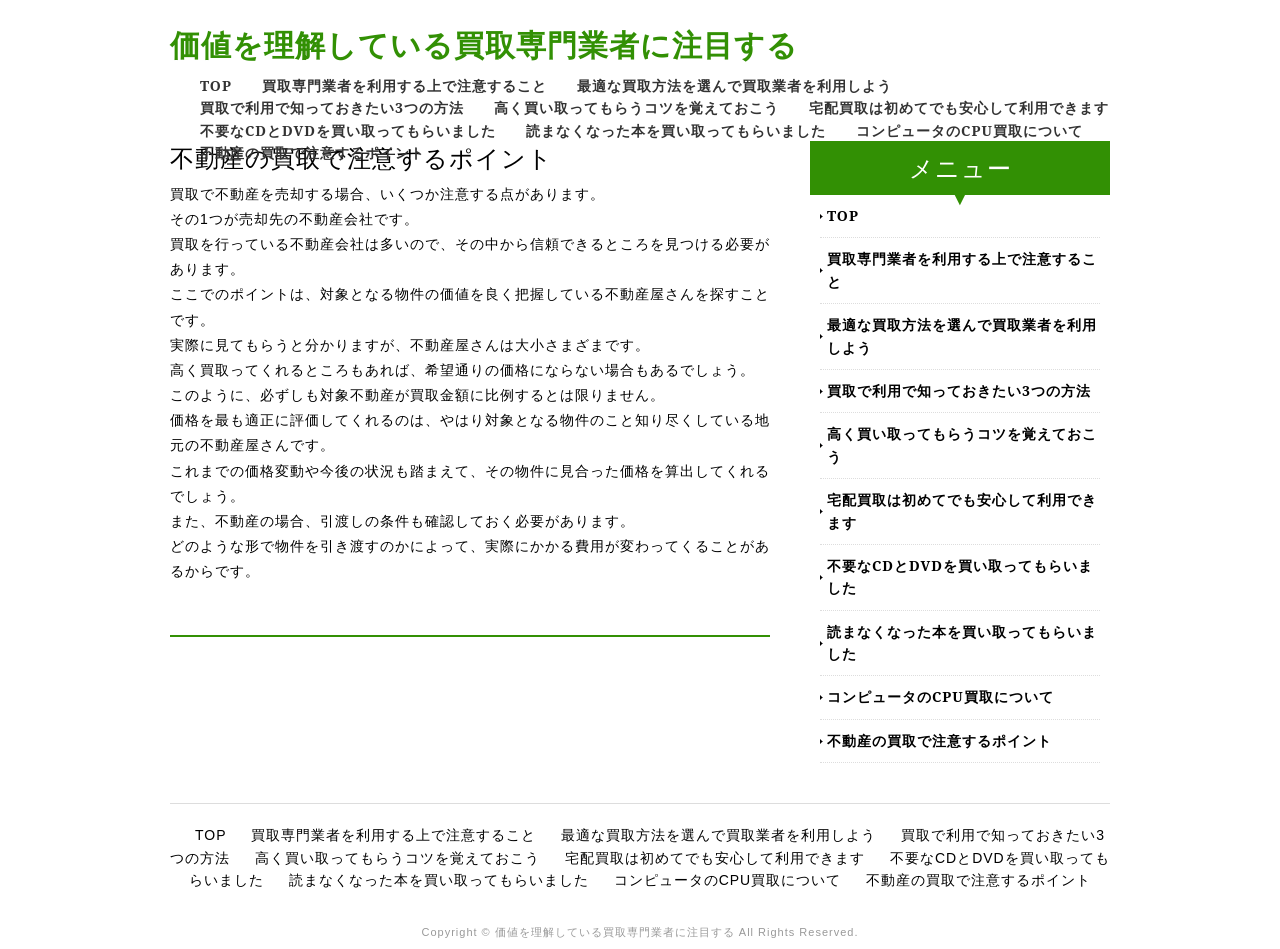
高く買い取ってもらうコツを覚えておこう (636, 107)
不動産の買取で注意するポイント (312, 152)
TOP (216, 85)
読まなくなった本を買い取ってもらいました (676, 130)
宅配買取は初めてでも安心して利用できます (959, 107)
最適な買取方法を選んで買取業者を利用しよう (734, 85)
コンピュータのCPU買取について (969, 130)
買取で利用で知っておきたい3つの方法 (332, 107)
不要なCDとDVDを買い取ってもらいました (348, 130)
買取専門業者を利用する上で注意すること (404, 85)
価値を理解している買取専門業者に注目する (484, 44)
